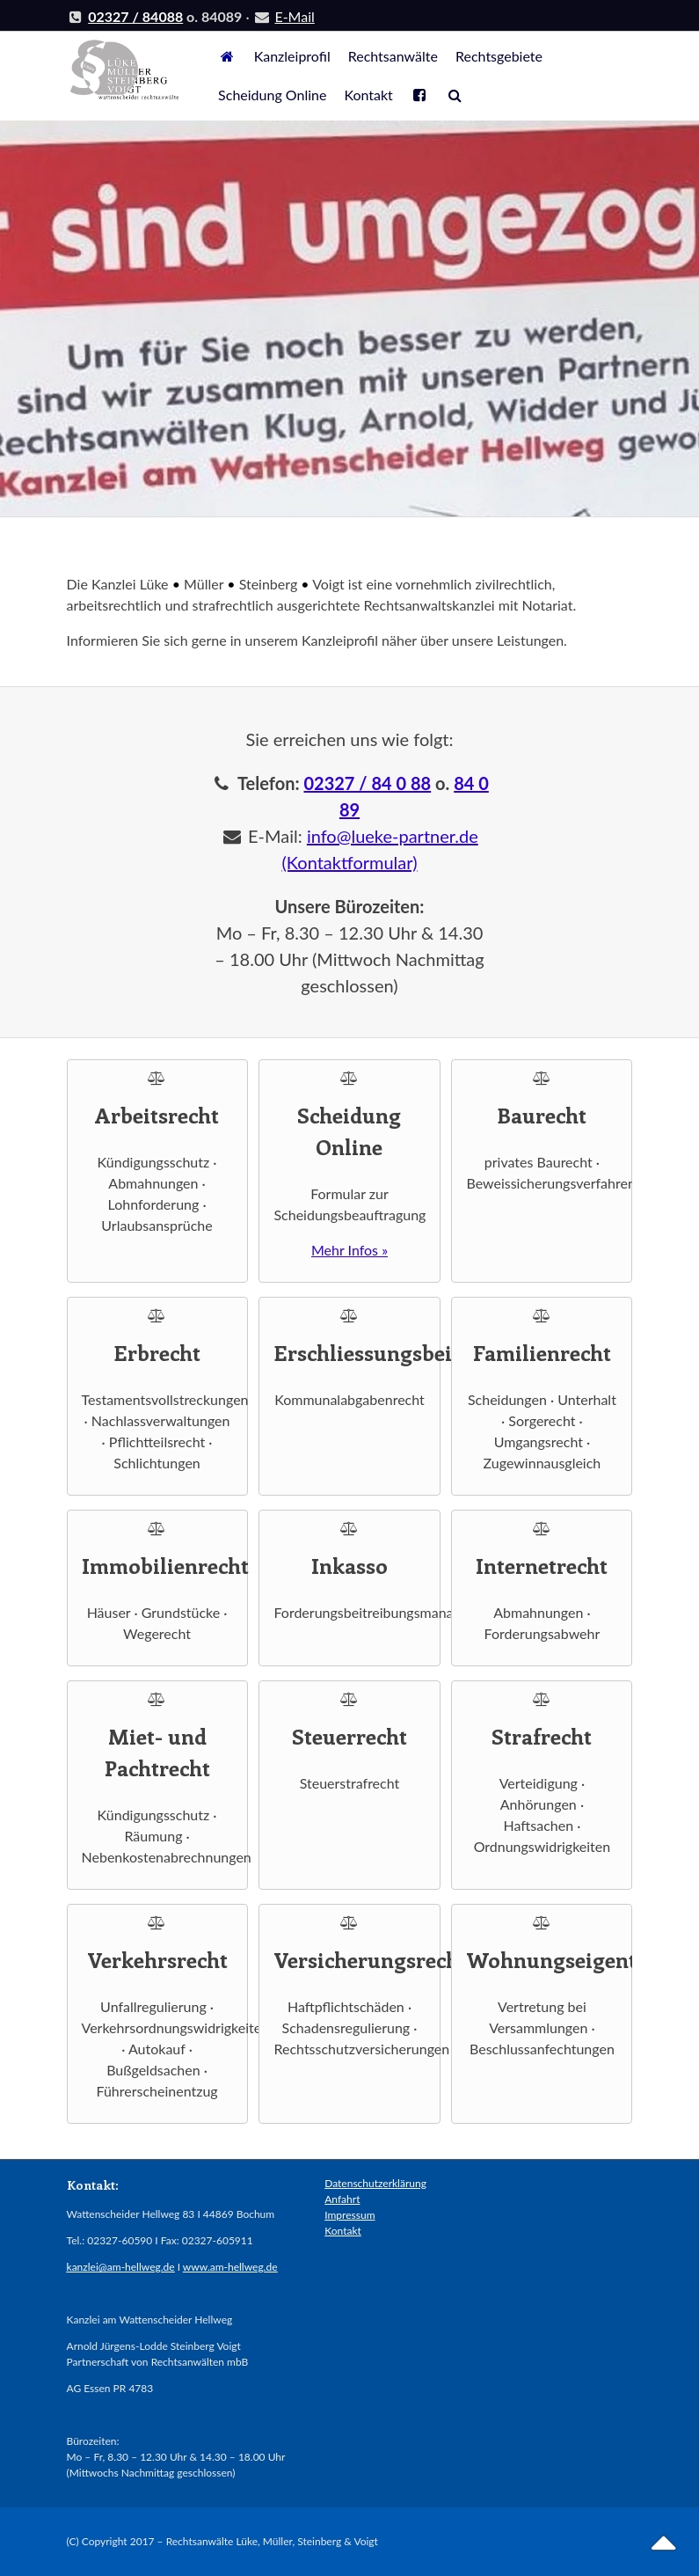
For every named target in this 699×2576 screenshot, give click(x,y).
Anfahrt (342, 2199)
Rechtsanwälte (393, 56)
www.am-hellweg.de (230, 2266)
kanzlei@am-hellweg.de (121, 2266)
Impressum (349, 2214)
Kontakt (368, 94)
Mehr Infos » (349, 1249)
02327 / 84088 (135, 16)
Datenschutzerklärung (375, 2183)
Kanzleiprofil (292, 56)
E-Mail (294, 16)
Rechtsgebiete (498, 56)
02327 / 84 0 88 (367, 783)
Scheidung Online (272, 94)
